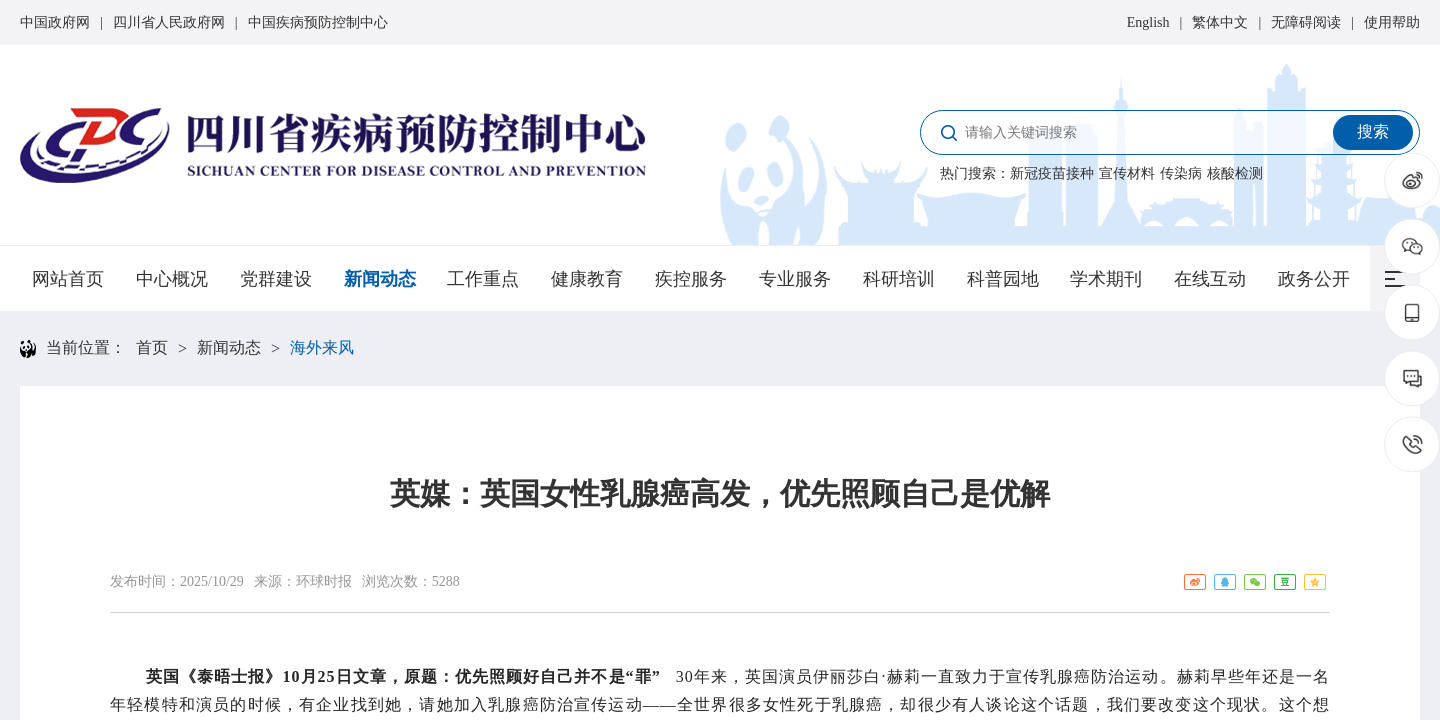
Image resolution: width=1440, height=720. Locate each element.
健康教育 (587, 279)
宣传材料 (1127, 173)
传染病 (1181, 173)
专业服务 (795, 279)
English (1148, 22)
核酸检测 (1235, 173)
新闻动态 (380, 279)
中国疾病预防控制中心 (318, 22)
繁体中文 (1220, 22)
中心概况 (172, 279)
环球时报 (324, 581)
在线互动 (1210, 279)
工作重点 (483, 279)
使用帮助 (1392, 22)
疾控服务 (691, 279)
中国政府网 (55, 22)
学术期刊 (1106, 279)
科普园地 (1003, 279)
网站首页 (68, 279)
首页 (152, 347)
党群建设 (276, 279)
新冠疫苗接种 (1052, 173)
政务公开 (1314, 279)
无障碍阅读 (1306, 22)
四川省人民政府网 (169, 22)
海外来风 (322, 347)
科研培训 (899, 279)
